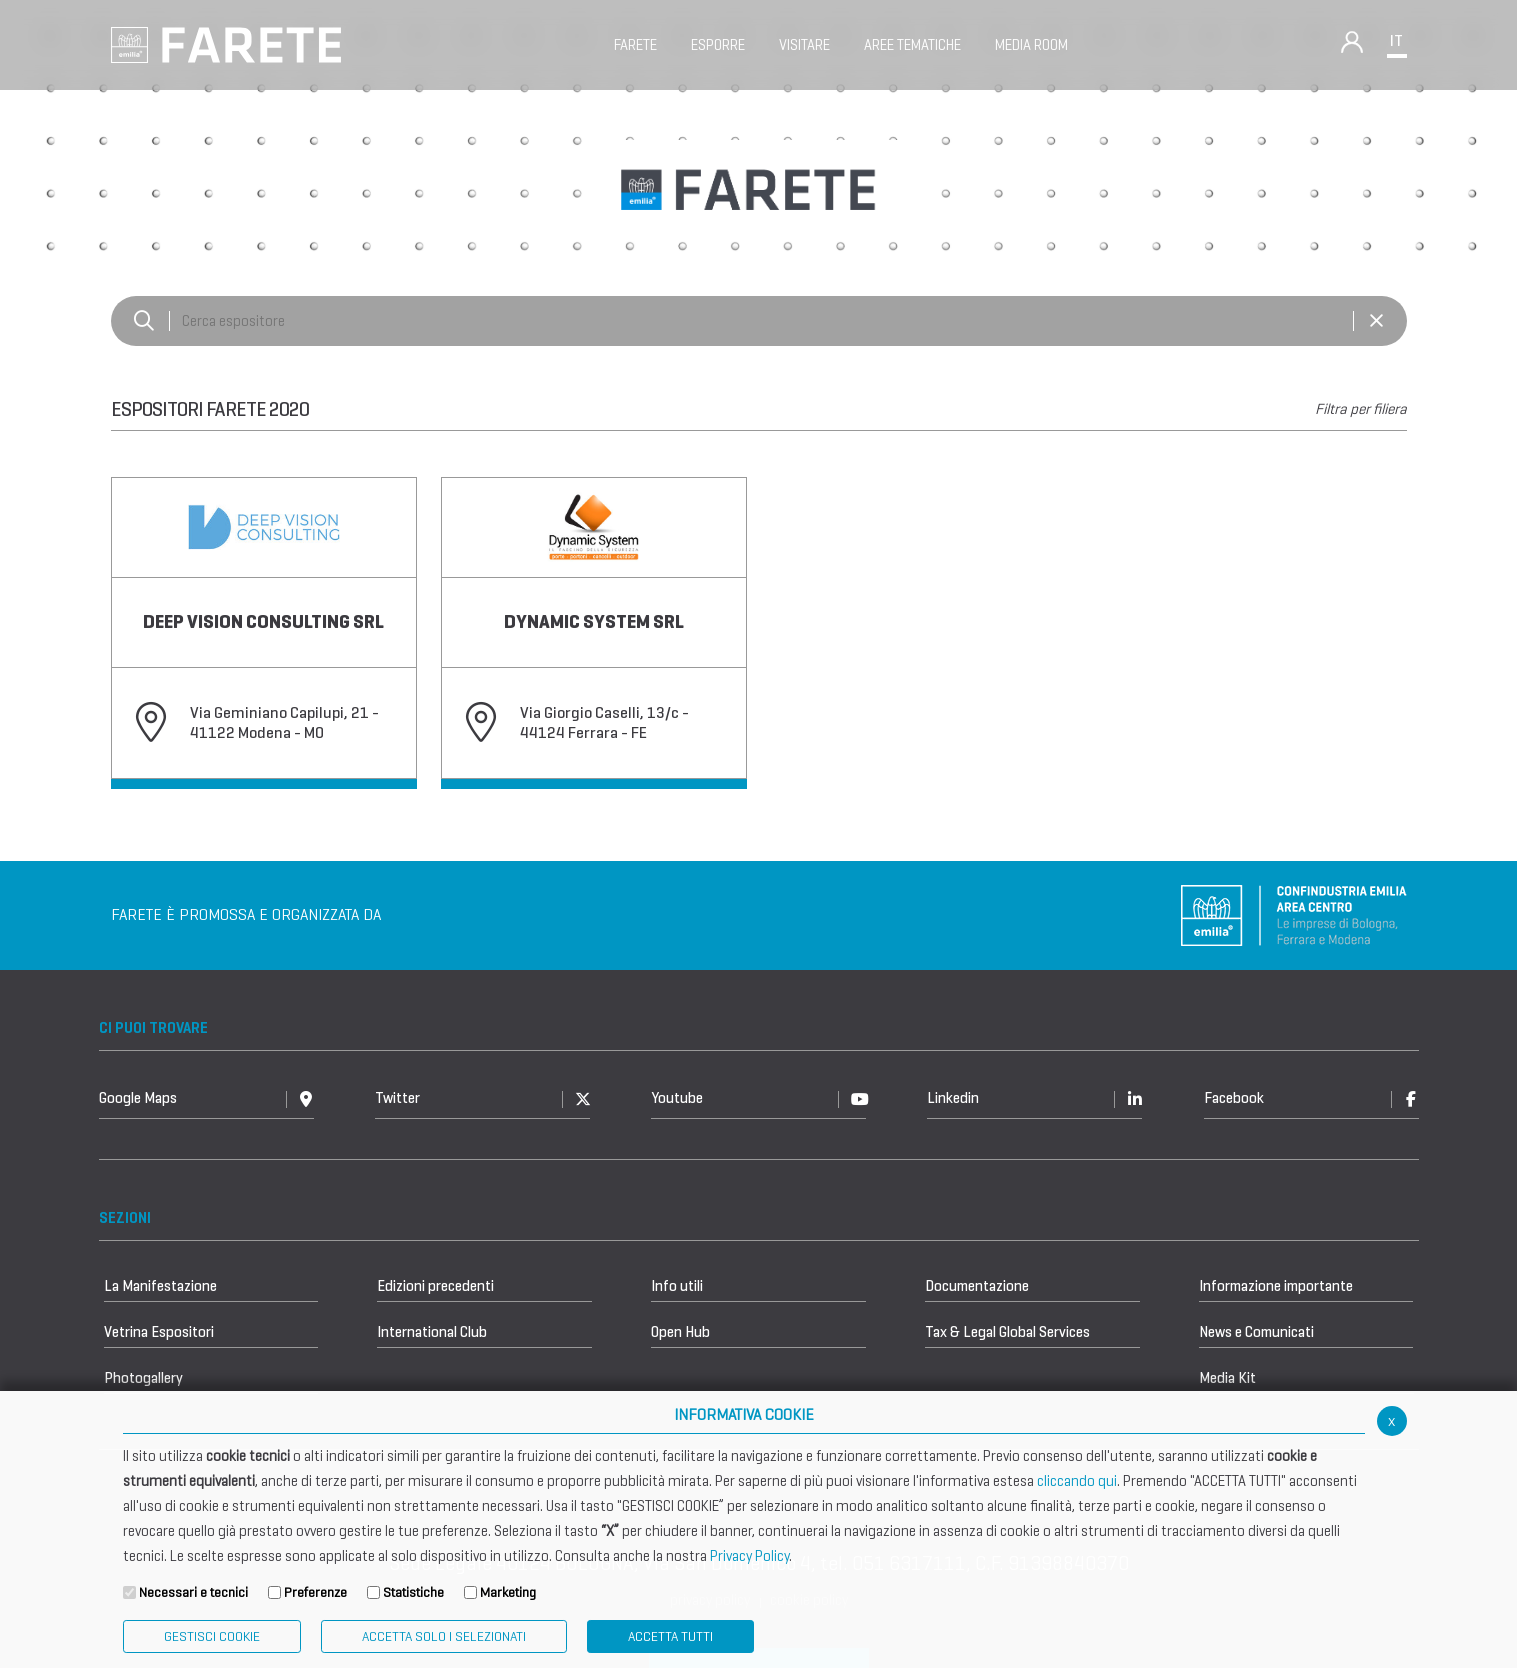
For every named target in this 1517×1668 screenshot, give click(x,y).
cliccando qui (1077, 1481)
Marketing (508, 1592)
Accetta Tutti (670, 1636)
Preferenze (315, 1592)
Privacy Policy (749, 1556)
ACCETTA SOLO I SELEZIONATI (444, 1636)
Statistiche (413, 1592)
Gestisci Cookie (212, 1636)
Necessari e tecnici (193, 1592)
